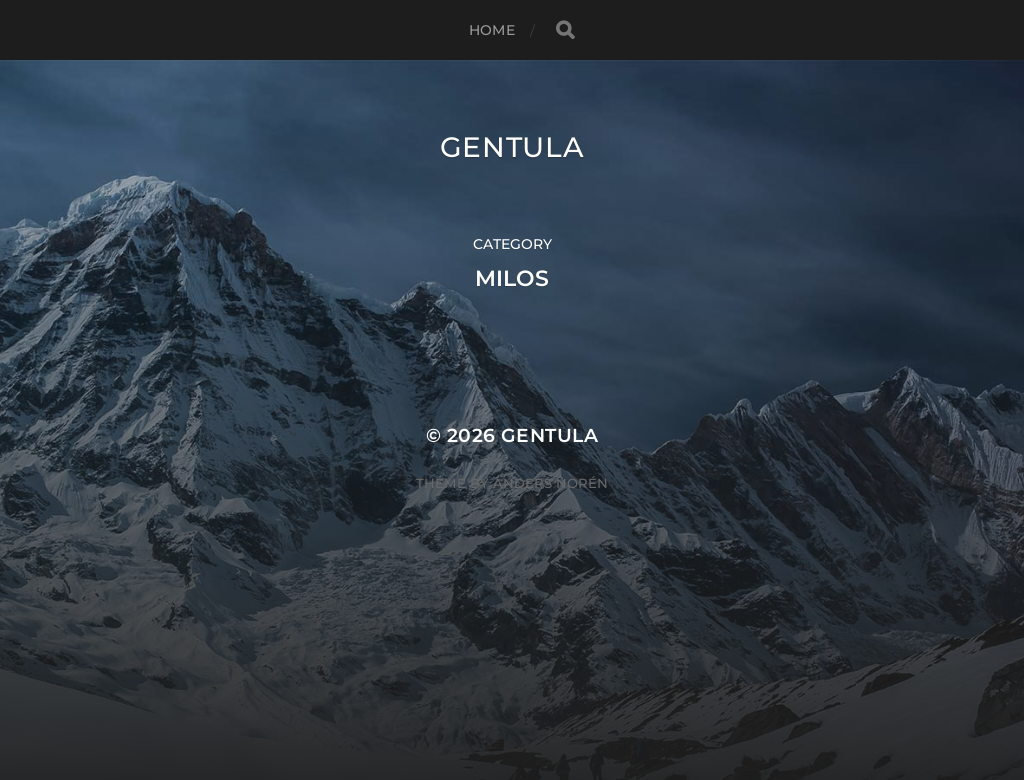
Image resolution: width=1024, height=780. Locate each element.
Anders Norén (550, 483)
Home (492, 30)
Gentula (512, 147)
